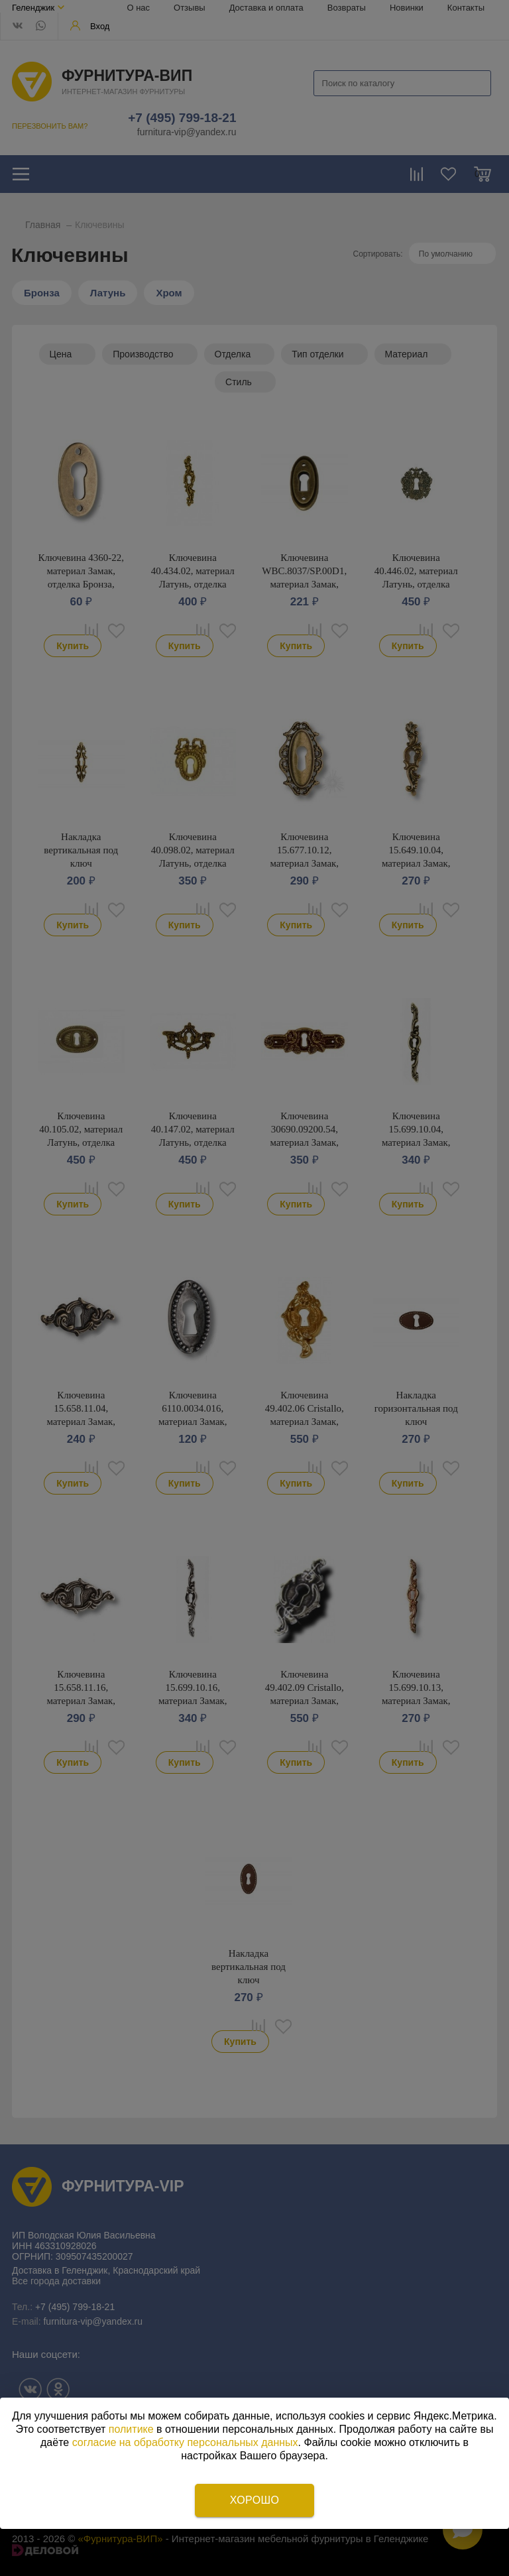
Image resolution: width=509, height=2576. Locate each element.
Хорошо (254, 2500)
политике (131, 2429)
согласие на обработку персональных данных (185, 2442)
